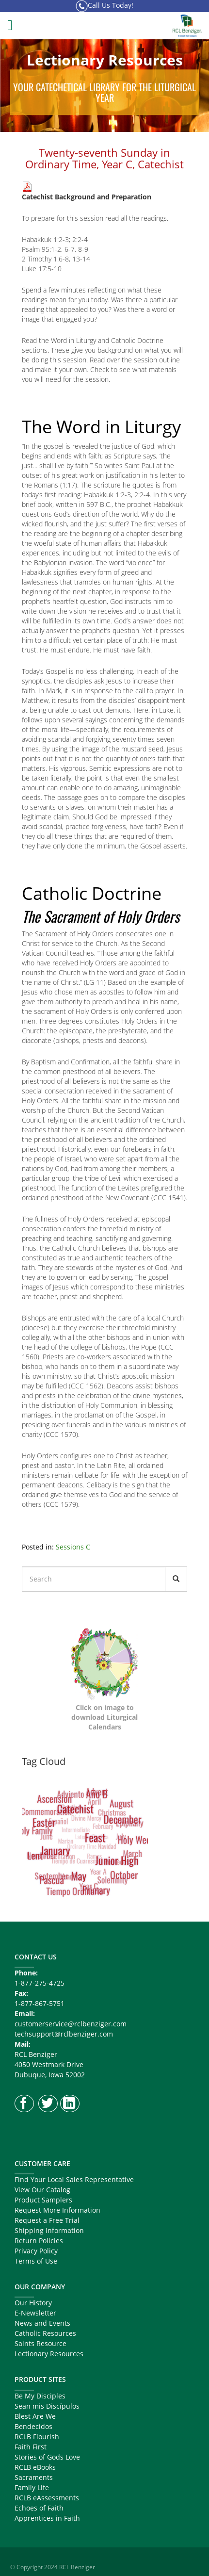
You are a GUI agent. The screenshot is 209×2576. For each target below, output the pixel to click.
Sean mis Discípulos (47, 2406)
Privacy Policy (36, 2250)
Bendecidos (33, 2426)
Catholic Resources (45, 2333)
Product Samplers (43, 2199)
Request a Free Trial (47, 2220)
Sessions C (73, 1546)
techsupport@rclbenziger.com (64, 2033)
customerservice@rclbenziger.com (71, 2023)
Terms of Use (36, 2261)
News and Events (42, 2323)
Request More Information (57, 2210)
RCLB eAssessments (47, 2497)
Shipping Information (49, 2230)
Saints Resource (40, 2343)
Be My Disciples (40, 2395)
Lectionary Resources (49, 2353)
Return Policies (39, 2240)
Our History (33, 2302)
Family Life (32, 2487)
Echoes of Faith (39, 2507)
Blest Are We (35, 2416)
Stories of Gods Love (47, 2457)
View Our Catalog (42, 2189)
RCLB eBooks (35, 2467)
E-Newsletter (35, 2312)
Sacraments (34, 2477)
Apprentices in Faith (47, 2518)
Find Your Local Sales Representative (74, 2179)
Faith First (31, 2446)
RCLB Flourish (37, 2436)
